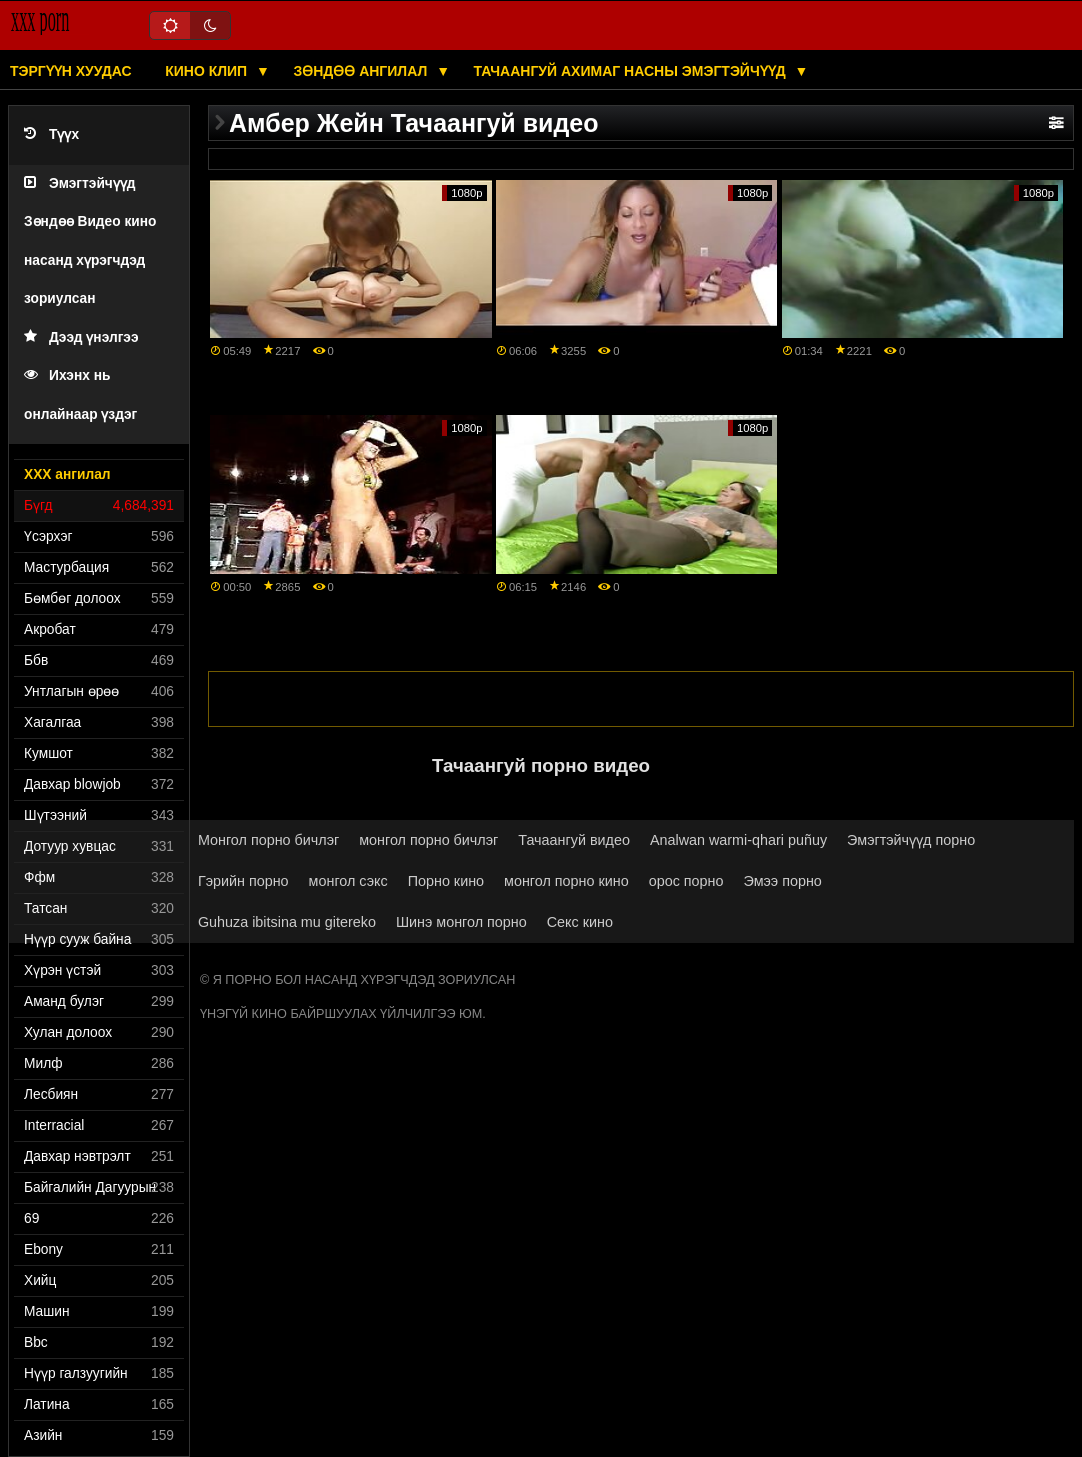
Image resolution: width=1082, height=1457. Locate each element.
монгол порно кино (566, 881)
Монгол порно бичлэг (268, 840)
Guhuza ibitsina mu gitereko (287, 922)
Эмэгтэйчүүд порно (911, 840)
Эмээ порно (783, 881)
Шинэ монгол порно (461, 922)
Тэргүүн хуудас (71, 71)
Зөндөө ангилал (362, 71)
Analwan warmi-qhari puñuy (738, 840)
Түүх (51, 134)
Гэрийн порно (243, 881)
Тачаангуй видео (574, 840)
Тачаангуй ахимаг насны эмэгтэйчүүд (632, 71)
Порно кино (446, 881)
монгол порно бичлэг (428, 840)
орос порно (686, 881)
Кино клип (208, 71)
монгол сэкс (348, 881)
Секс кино (580, 922)
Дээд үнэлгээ (81, 337)
